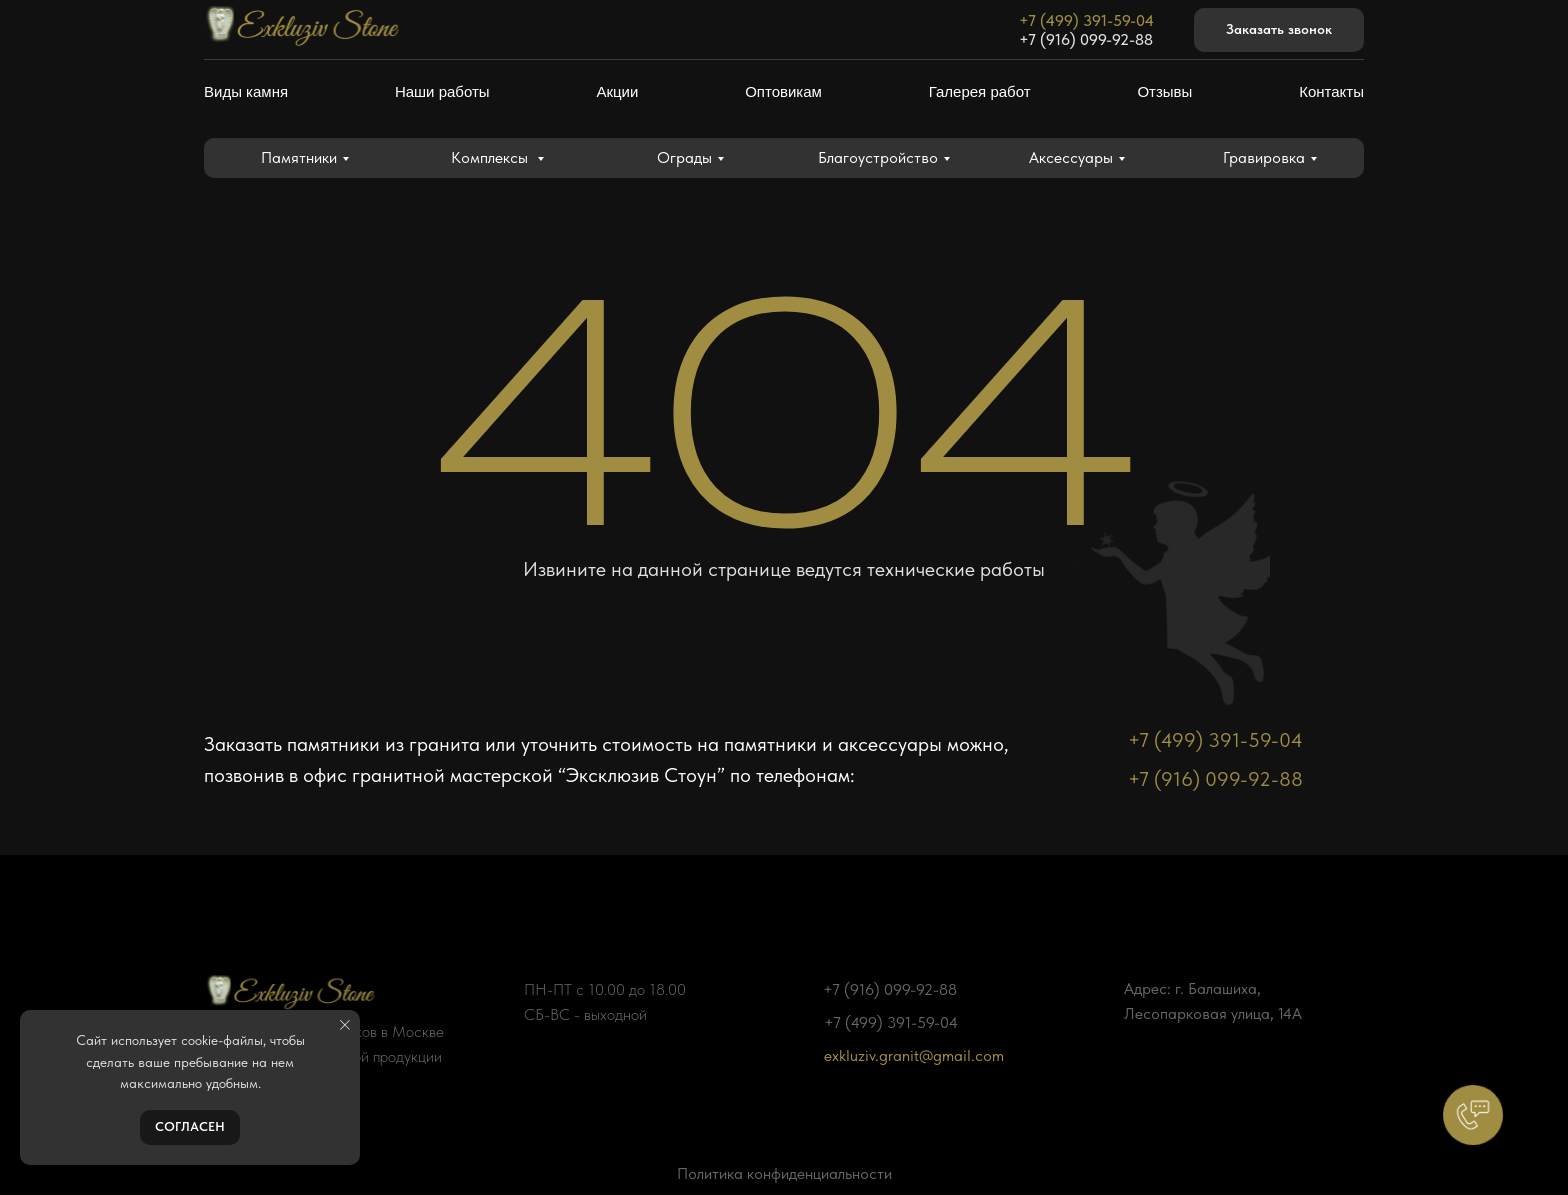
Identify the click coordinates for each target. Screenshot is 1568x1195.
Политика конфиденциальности (784, 1173)
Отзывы (1164, 91)
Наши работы (442, 91)
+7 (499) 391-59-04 (1086, 20)
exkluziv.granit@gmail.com (914, 1055)
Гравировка (1264, 157)
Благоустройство (878, 157)
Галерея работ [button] (980, 91)
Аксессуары (1071, 157)
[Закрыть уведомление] (345, 1025)
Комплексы (491, 157)
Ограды (684, 157)
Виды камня (246, 91)
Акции (617, 91)
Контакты (1331, 91)
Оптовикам (783, 91)
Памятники (299, 157)
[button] (1279, 30)
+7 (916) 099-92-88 (1086, 39)
